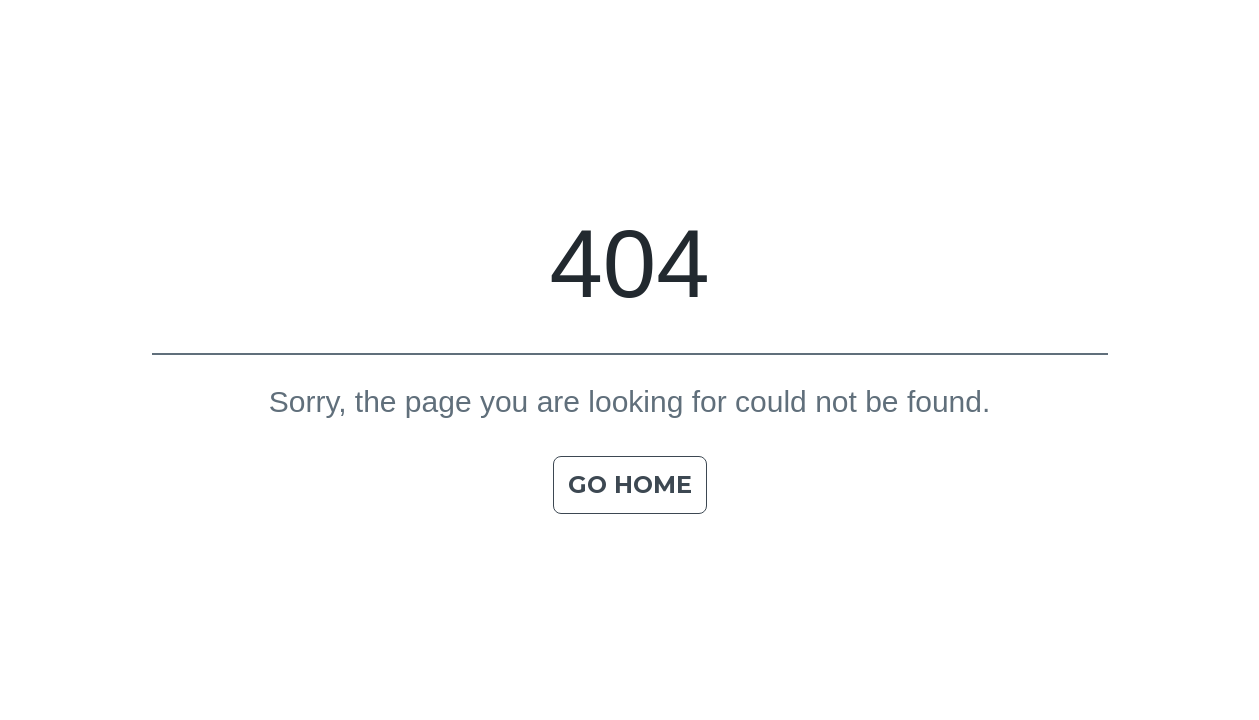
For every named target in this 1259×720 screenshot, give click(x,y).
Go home (630, 484)
